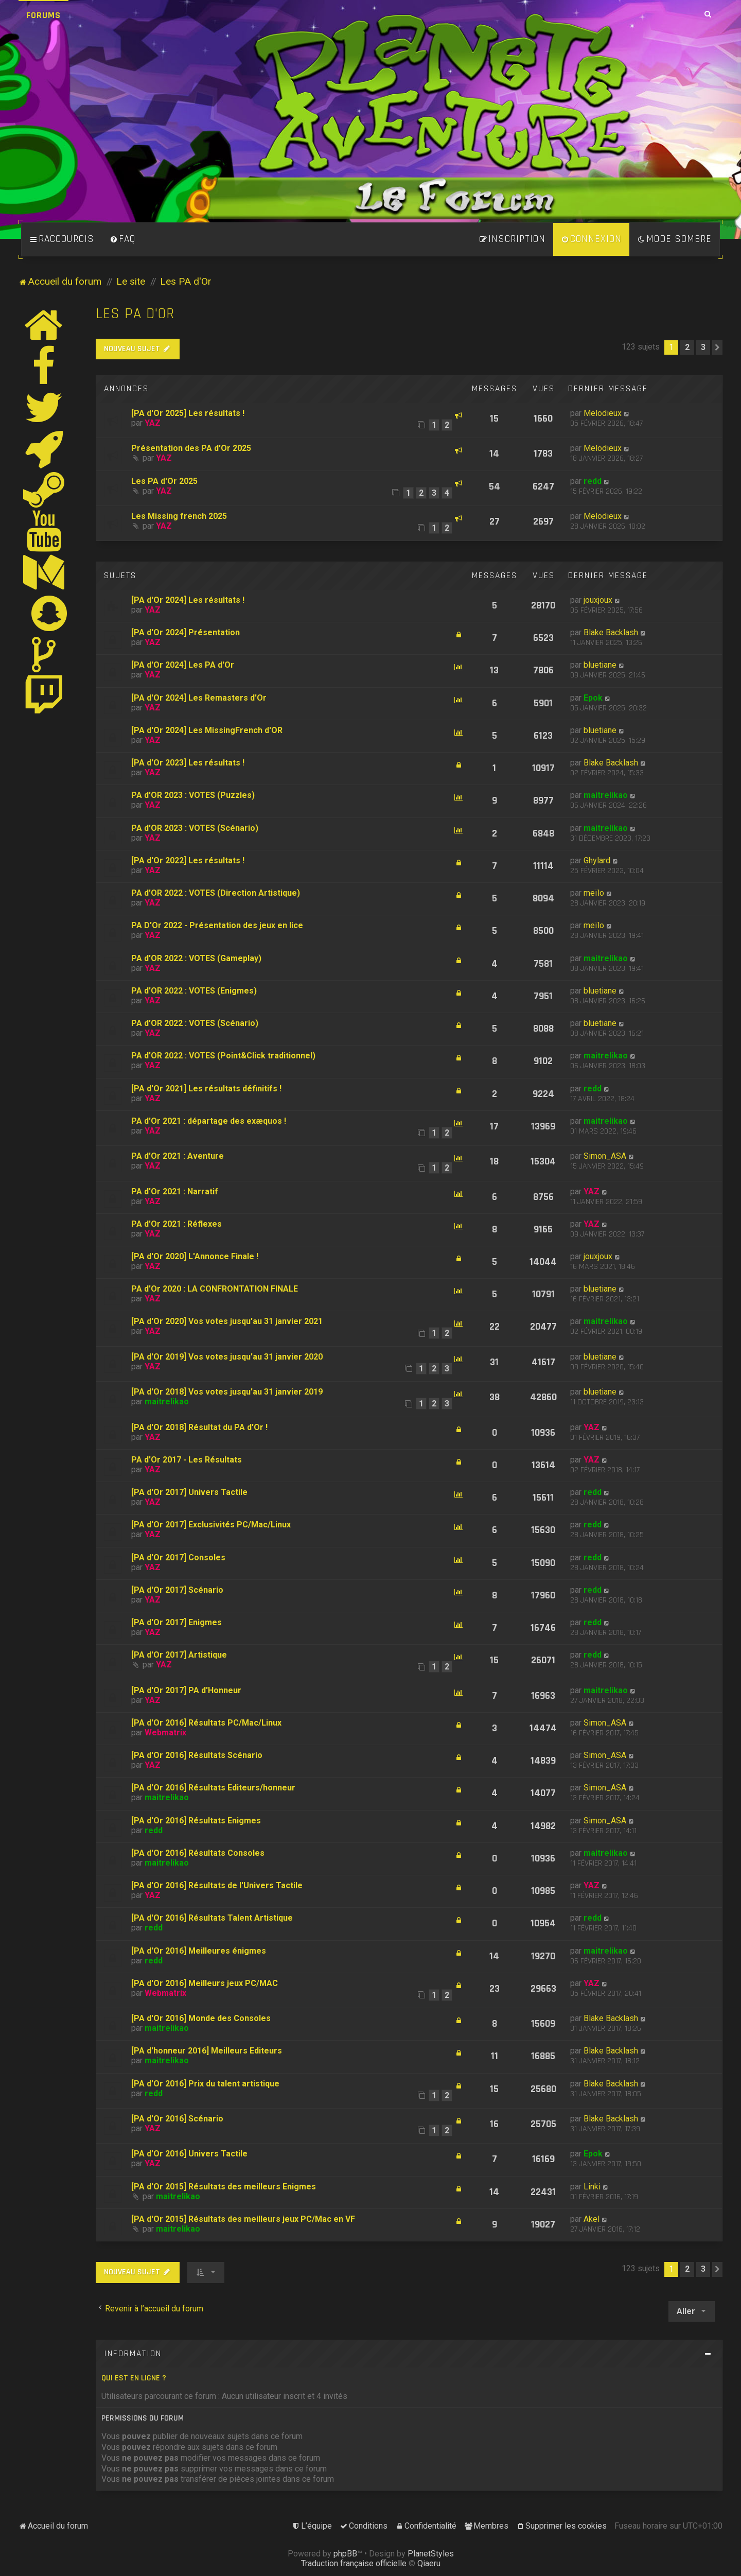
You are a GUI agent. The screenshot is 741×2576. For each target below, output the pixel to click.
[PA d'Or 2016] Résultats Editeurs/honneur (213, 1787)
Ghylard (597, 860)
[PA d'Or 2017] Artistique (179, 1655)
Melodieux (603, 413)
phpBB (345, 2553)
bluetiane (600, 665)
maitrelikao (606, 795)
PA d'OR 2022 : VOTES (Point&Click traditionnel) (223, 1055)
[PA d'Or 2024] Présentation (185, 632)
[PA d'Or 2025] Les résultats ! (187, 413)
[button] (717, 347)
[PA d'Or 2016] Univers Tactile (189, 2154)
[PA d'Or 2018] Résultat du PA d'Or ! (199, 1427)
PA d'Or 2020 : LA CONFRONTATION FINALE (214, 1289)
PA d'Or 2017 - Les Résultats (186, 1460)
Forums (43, 15)
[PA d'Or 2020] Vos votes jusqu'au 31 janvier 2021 (227, 1321)
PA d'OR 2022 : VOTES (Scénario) (194, 1023)
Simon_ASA (605, 1156)
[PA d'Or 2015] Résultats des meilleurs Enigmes (223, 2186)
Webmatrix (165, 1732)
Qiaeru (428, 2563)
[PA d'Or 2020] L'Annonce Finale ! (194, 1256)
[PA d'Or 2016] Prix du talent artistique (205, 2083)
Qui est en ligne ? (133, 2378)
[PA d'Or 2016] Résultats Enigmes (196, 1820)
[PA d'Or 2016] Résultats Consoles (197, 1853)
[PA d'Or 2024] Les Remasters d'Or (199, 698)
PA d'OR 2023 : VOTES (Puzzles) (193, 795)
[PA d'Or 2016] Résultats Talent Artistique (212, 1918)
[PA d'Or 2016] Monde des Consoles (201, 2018)
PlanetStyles (431, 2553)
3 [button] (703, 347)
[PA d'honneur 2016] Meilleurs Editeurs (206, 2051)
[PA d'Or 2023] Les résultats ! (187, 763)
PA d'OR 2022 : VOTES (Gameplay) (196, 958)
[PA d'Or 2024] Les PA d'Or (182, 665)
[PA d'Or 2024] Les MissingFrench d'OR (207, 730)
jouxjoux (598, 600)
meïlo (594, 893)
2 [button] (687, 347)
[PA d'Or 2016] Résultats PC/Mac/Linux (206, 1723)
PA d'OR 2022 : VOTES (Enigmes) (194, 991)
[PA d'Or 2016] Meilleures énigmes (198, 1951)
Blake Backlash (611, 632)
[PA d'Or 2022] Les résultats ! (187, 860)
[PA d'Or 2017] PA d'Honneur (186, 1690)
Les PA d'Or (135, 313)
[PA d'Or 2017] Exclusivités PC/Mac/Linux (211, 1524)
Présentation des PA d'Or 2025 (191, 448)
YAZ (153, 423)
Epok (593, 698)
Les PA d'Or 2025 (164, 481)
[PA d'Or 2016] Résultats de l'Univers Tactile (217, 1885)
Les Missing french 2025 (179, 516)
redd (593, 481)
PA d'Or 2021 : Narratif (174, 1191)
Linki (592, 2186)
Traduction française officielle (354, 2563)
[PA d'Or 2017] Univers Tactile (189, 1492)
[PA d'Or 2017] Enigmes (176, 1622)
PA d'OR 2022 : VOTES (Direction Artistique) (215, 893)
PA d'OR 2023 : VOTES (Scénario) (194, 828)
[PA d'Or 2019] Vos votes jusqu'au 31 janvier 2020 (227, 1357)
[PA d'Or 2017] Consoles (178, 1557)
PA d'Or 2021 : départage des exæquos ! (208, 1121)
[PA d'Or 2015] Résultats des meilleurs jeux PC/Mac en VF (243, 2219)
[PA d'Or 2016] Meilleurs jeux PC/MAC (204, 1983)
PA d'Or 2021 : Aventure (177, 1156)
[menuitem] (122, 239)
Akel (591, 2219)
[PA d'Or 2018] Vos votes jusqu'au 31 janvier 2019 (227, 1392)
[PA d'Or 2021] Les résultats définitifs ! (206, 1088)
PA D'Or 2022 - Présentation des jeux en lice (217, 925)
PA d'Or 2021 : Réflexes (176, 1224)
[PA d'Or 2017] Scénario (177, 1590)
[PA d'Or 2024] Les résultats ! (187, 600)
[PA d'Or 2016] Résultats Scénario (196, 1755)
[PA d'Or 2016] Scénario (177, 2119)
